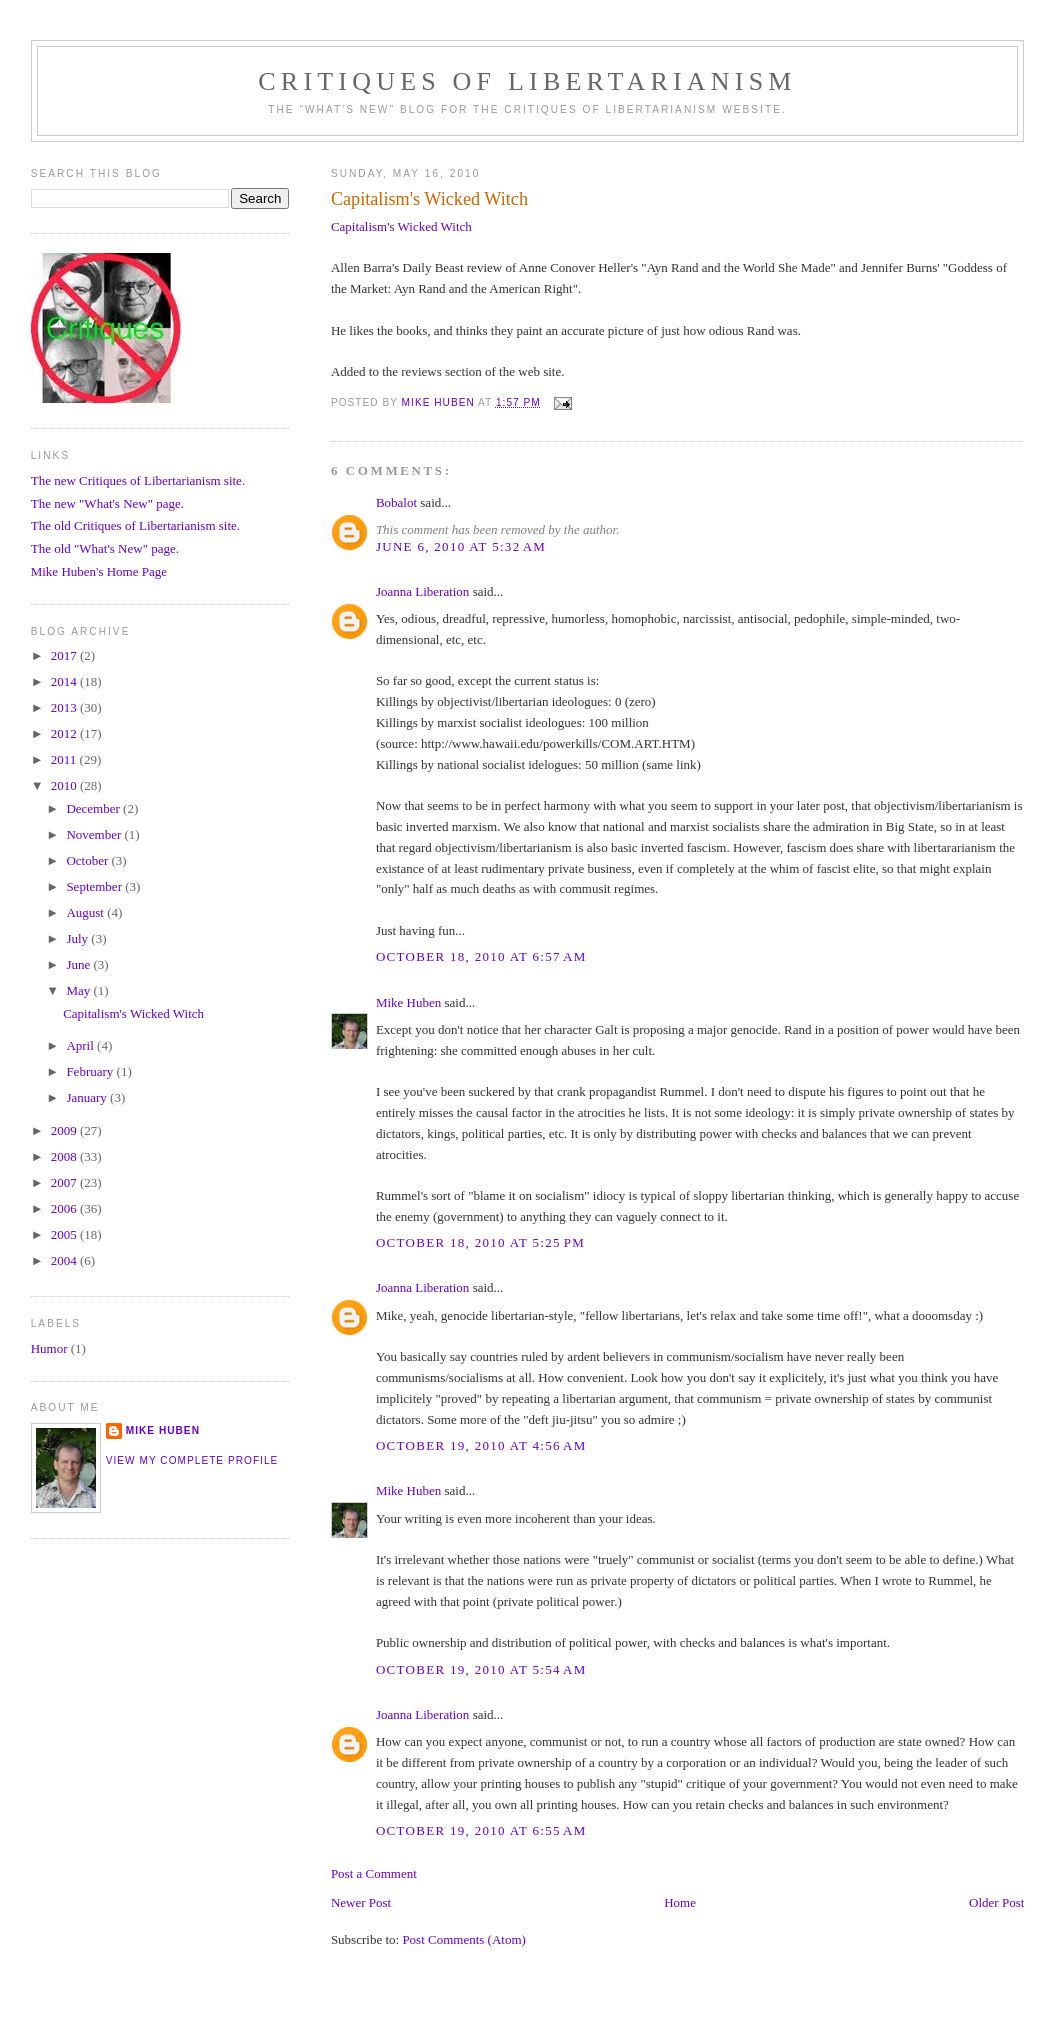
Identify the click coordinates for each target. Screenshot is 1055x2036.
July (78, 938)
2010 (65, 785)
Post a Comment (374, 1873)
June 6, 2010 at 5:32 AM (461, 546)
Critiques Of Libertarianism (527, 81)
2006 (65, 1208)
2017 (65, 655)
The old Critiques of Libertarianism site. (135, 525)
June (79, 964)
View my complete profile (192, 1460)
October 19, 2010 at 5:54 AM (481, 1669)
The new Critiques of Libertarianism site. (138, 480)
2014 (65, 681)
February (91, 1071)
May (79, 990)
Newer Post (361, 1902)
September (95, 886)
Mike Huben (408, 1002)
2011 (65, 759)
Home (680, 1902)
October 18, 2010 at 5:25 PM (480, 1242)
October (88, 860)
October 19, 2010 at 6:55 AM (481, 1830)
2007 (65, 1182)
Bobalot (396, 502)
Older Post (996, 1902)
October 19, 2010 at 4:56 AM (481, 1445)
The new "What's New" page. (107, 503)
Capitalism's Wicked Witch (401, 226)
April (81, 1045)
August (86, 912)
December (94, 808)
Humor (49, 1348)
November (95, 834)
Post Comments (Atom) (464, 1939)
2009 (65, 1130)
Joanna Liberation (423, 591)
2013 (65, 707)
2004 (65, 1260)
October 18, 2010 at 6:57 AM (481, 956)
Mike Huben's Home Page (99, 571)
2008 (65, 1156)
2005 (65, 1234)
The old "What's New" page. (105, 548)
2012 (65, 733)
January (88, 1097)
